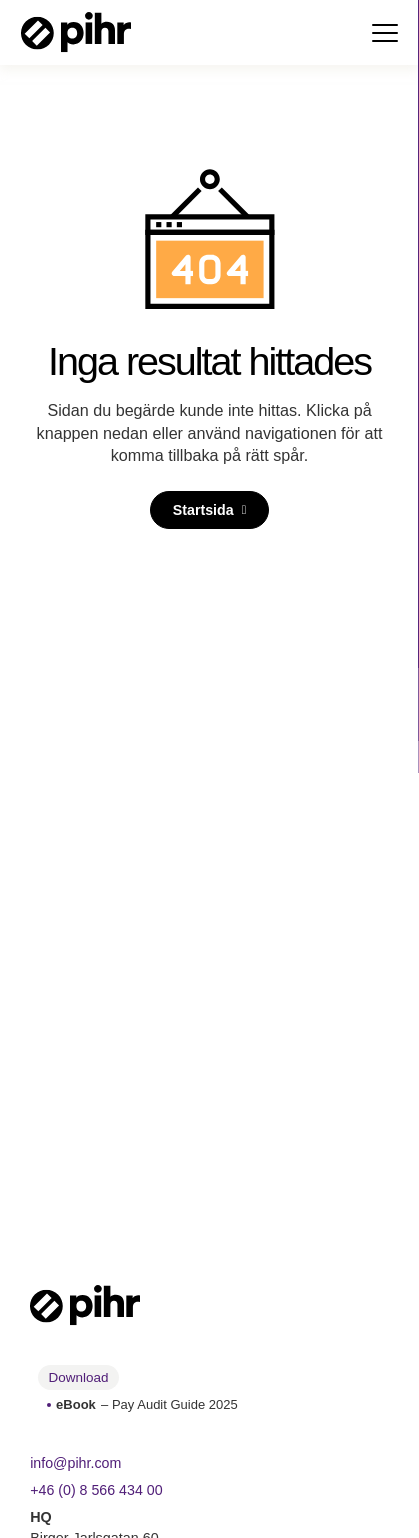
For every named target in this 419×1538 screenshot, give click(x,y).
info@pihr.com (76, 1463)
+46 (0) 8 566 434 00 (97, 1490)
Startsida (202, 510)
